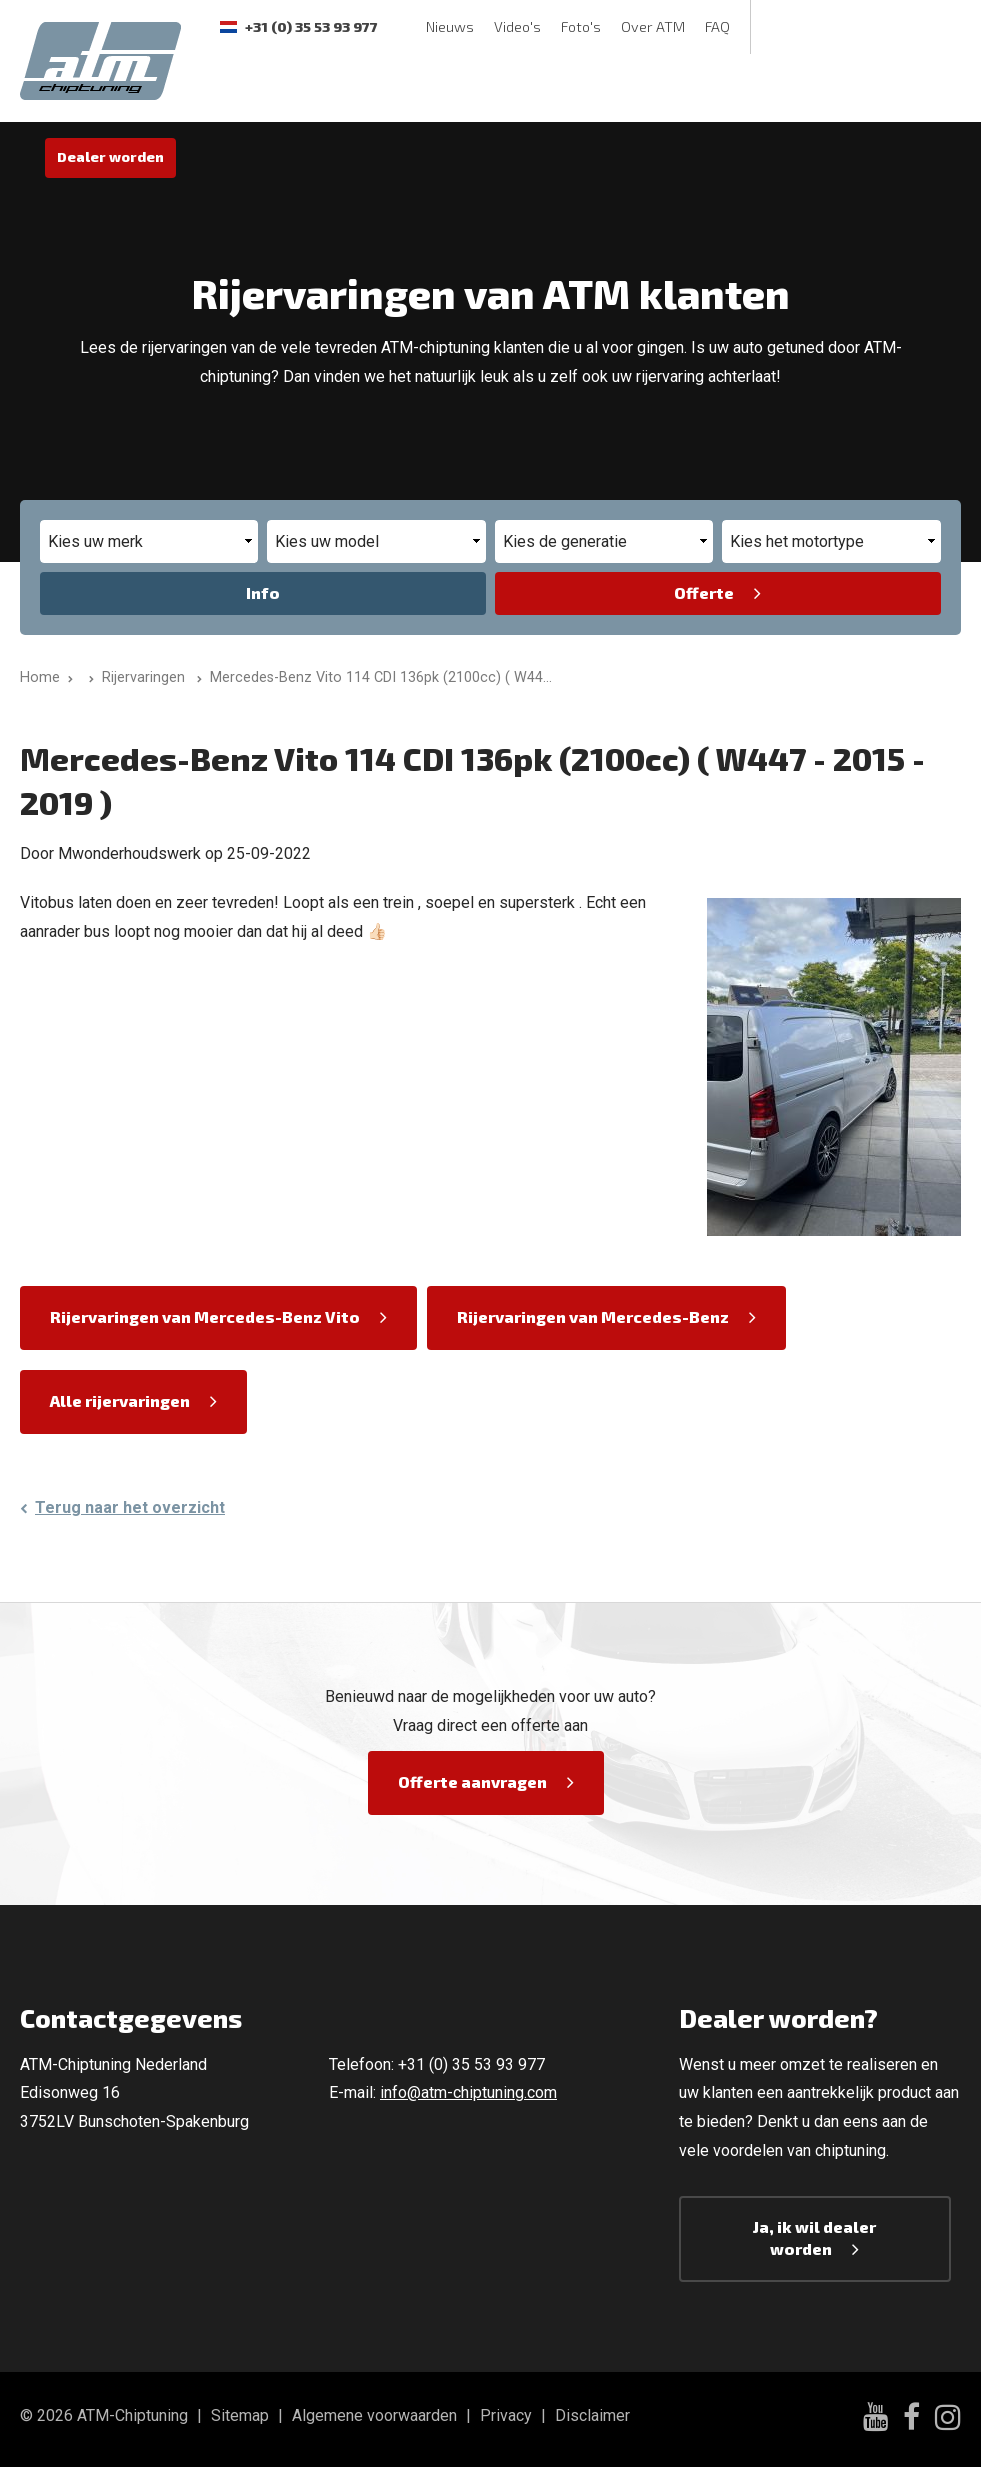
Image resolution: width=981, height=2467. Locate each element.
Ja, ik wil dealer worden (814, 2237)
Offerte (704, 592)
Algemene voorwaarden (374, 2415)
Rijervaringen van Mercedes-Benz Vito (205, 1316)
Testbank (329, 87)
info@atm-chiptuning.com (468, 2092)
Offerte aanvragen (472, 1781)
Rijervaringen (434, 87)
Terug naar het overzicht (130, 1507)
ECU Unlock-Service (741, 87)
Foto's (581, 26)
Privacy (506, 2415)
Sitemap (240, 2415)
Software (237, 87)
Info (263, 592)
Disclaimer (592, 2415)
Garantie (537, 87)
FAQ (717, 26)
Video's (517, 26)
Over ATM (653, 26)
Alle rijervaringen (120, 1400)
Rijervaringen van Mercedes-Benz (593, 1316)
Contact (620, 87)
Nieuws (450, 26)
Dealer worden (110, 156)
